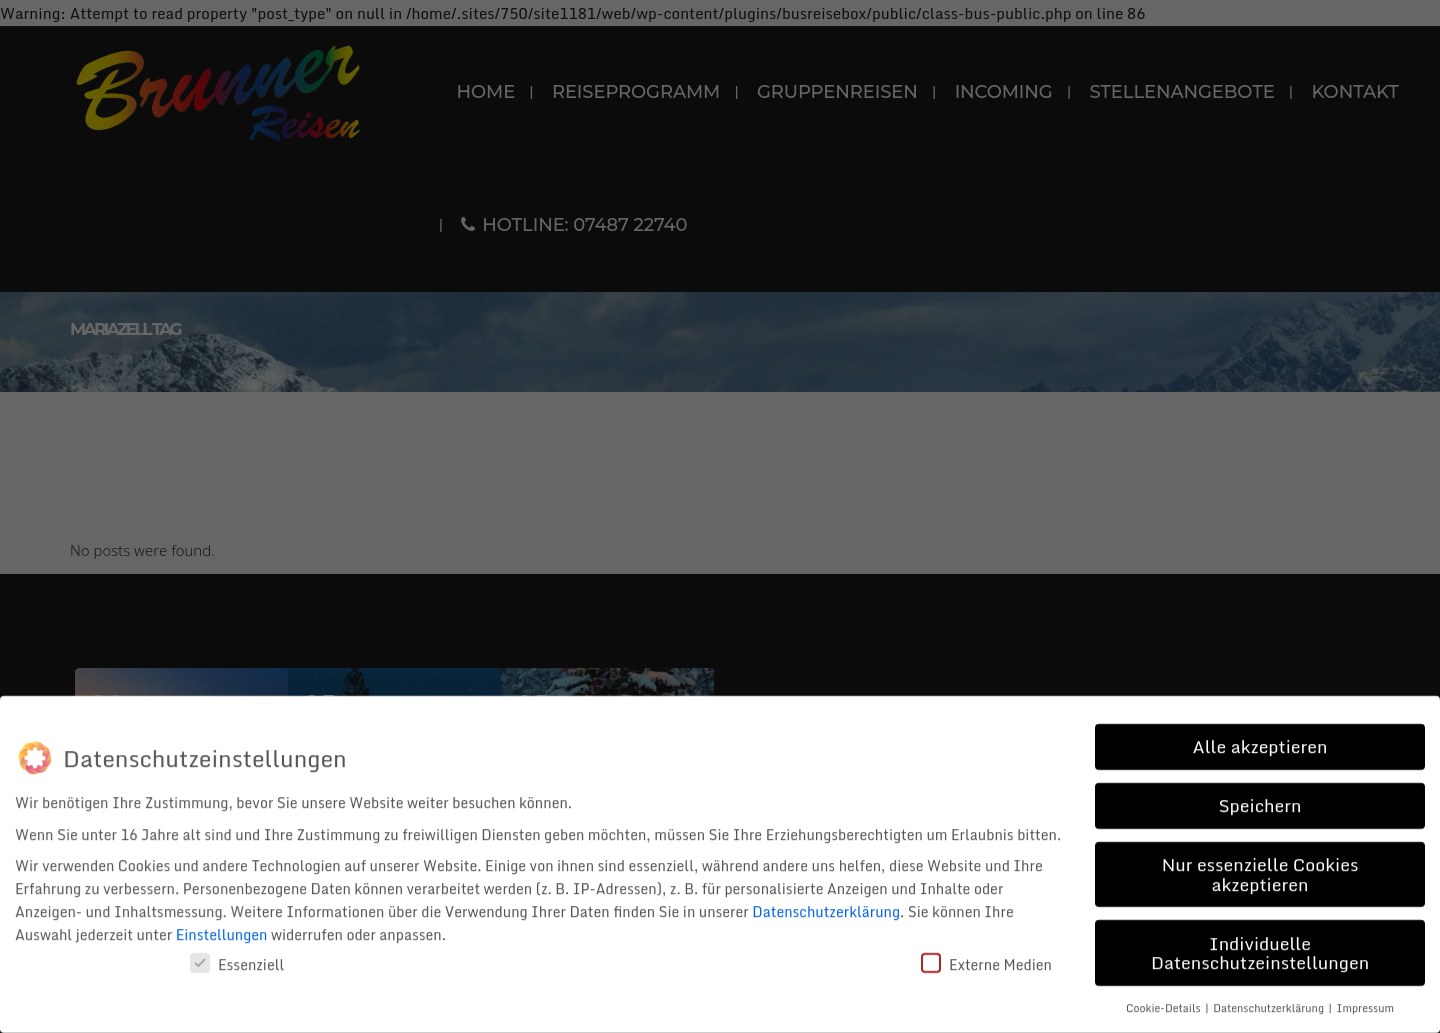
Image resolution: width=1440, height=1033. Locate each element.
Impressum (1365, 1001)
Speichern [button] (1259, 799)
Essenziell (237, 959)
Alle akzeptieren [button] (1259, 740)
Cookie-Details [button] (1164, 1001)
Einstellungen (222, 929)
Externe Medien (986, 959)
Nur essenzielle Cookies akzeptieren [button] (1260, 868)
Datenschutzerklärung (826, 906)
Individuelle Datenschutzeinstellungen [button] (1260, 947)
